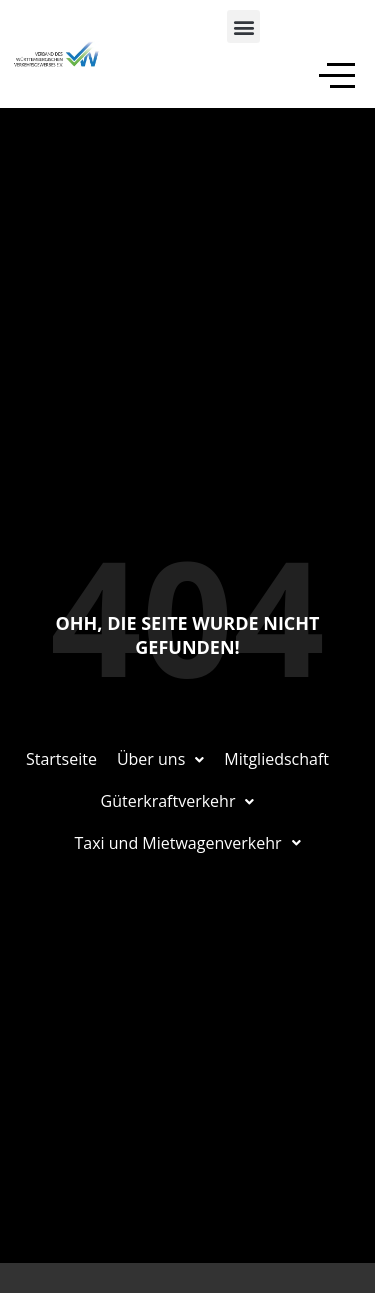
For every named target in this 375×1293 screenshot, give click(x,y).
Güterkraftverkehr (178, 801)
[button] (243, 26)
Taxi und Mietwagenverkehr (188, 843)
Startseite (61, 759)
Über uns (160, 759)
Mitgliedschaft (276, 759)
